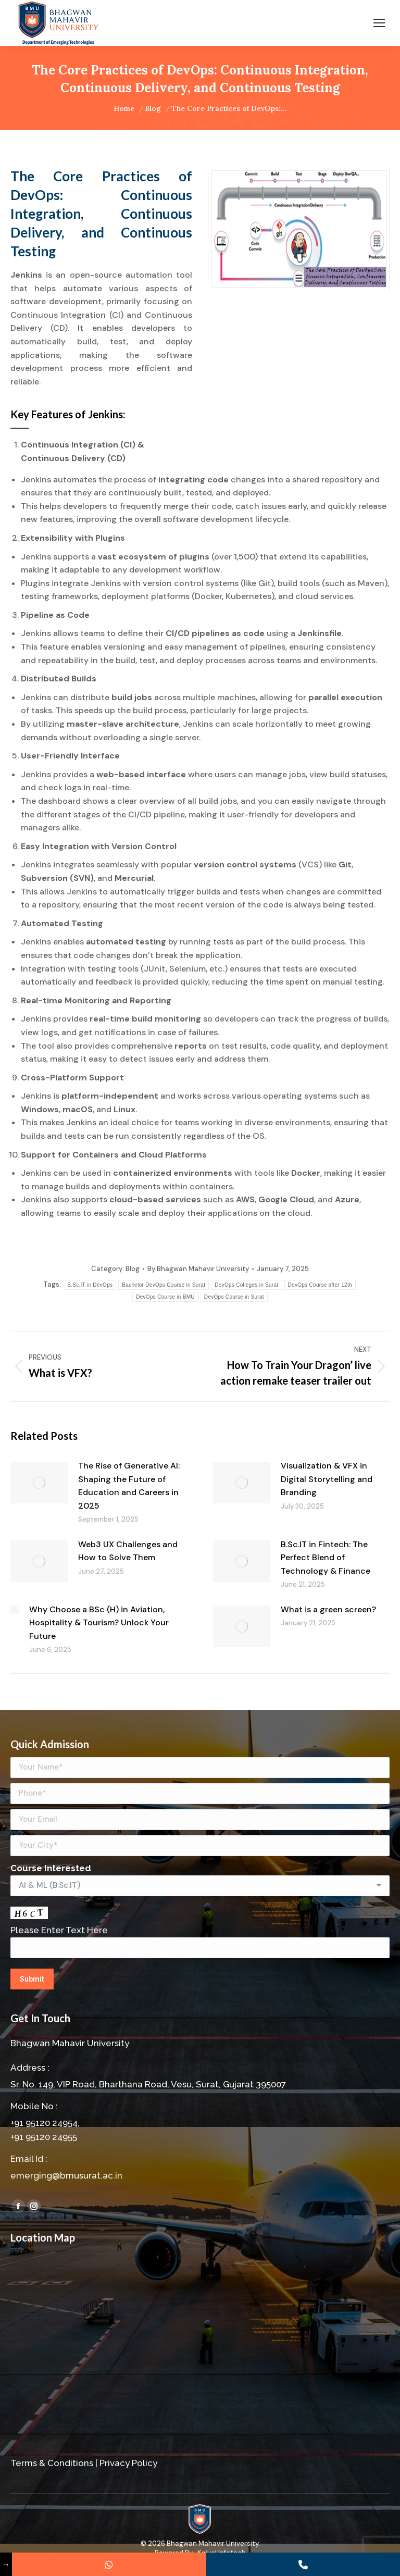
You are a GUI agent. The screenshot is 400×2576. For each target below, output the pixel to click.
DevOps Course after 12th (320, 1285)
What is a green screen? (328, 1609)
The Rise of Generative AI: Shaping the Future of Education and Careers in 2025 (129, 1485)
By (198, 1268)
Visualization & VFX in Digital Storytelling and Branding (326, 1479)
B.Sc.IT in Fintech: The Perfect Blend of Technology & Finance (325, 1557)
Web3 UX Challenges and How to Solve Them (128, 1551)
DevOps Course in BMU (165, 1297)
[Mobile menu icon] (379, 23)
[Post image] (39, 1482)
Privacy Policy (128, 2463)
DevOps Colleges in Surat (246, 1285)
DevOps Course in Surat (234, 1297)
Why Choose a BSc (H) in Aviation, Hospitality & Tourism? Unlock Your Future (99, 1622)
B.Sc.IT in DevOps (90, 1285)
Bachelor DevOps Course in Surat (163, 1285)
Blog (133, 1268)
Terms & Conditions (51, 2463)
